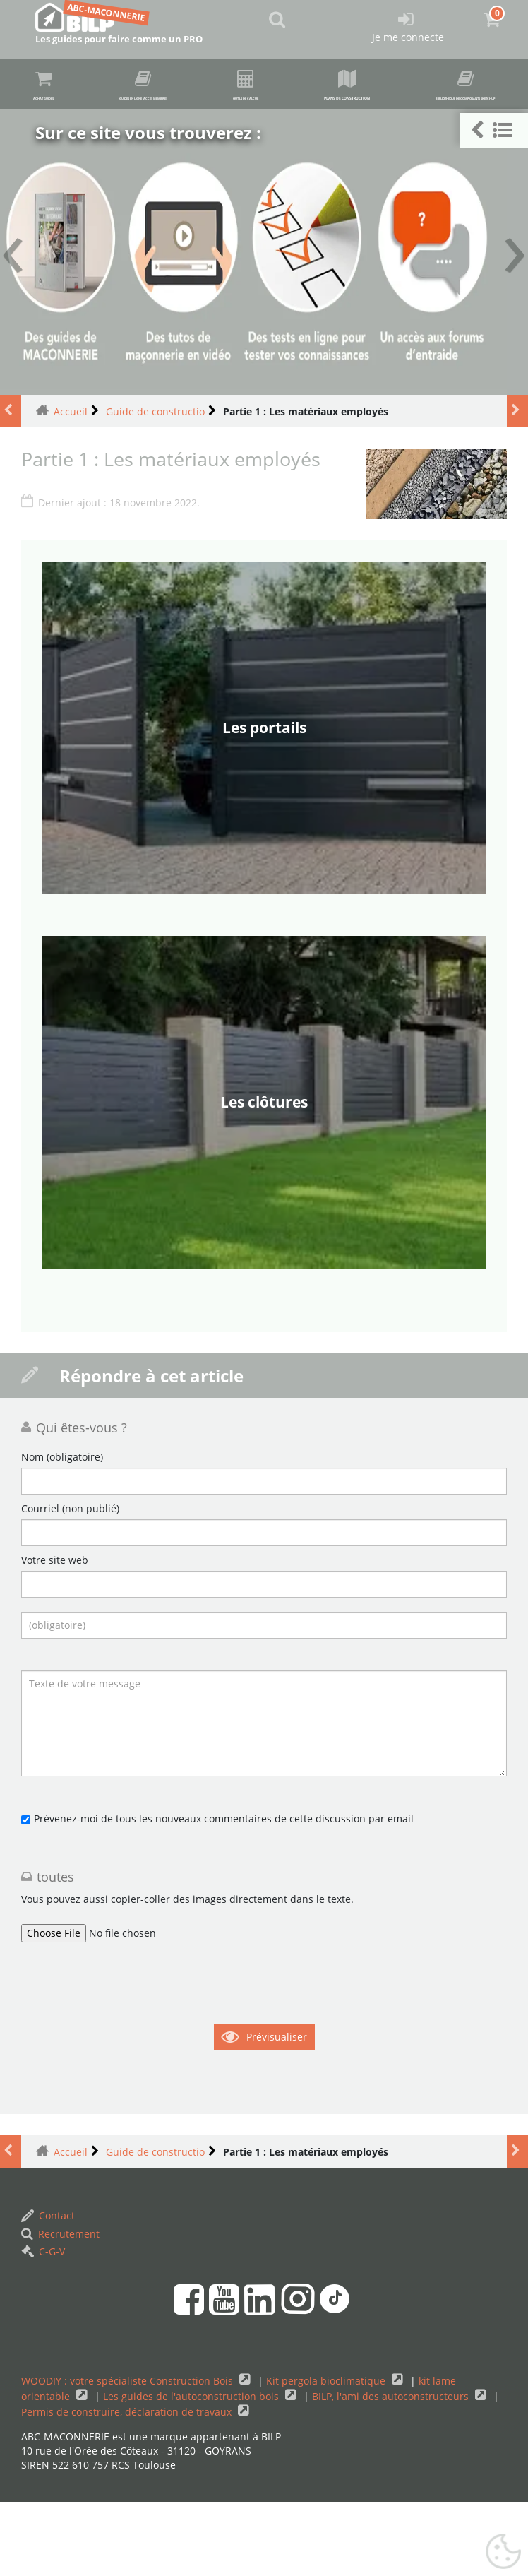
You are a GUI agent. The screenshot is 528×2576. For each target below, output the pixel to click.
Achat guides (59, 87)
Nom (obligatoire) (62, 1531)
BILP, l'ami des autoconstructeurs (392, 2469)
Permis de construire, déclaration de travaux (127, 2485)
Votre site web (54, 1634)
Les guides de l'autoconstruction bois (192, 2469)
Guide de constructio (155, 485)
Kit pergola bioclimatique (327, 2454)
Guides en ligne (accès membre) (243, 88)
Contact (48, 2289)
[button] (494, 130)
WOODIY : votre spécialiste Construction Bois (128, 2454)
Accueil (71, 485)
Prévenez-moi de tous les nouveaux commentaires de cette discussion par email (224, 1892)
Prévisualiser (276, 2111)
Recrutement (60, 2307)
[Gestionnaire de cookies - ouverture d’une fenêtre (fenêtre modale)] (503, 2552)
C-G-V (43, 2325)
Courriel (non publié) (70, 1582)
